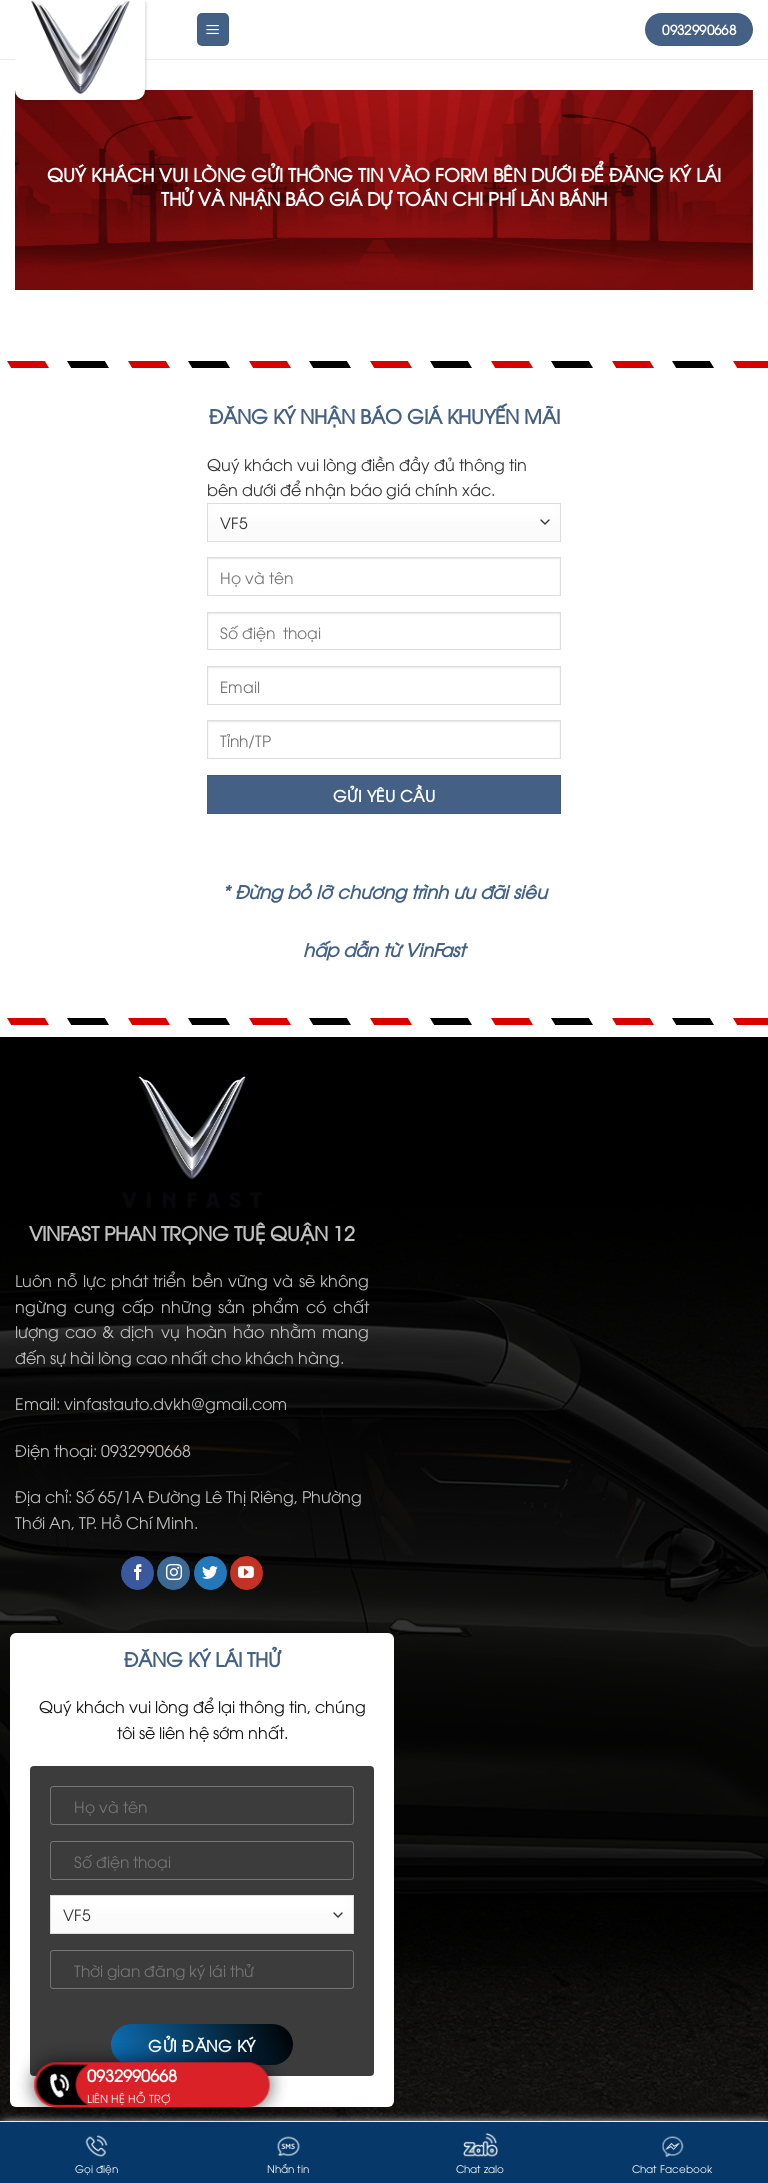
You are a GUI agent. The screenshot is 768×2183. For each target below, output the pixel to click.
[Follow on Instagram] (173, 1573)
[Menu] (213, 29)
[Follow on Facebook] (137, 1573)
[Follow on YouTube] (246, 1573)
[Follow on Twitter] (210, 1573)
